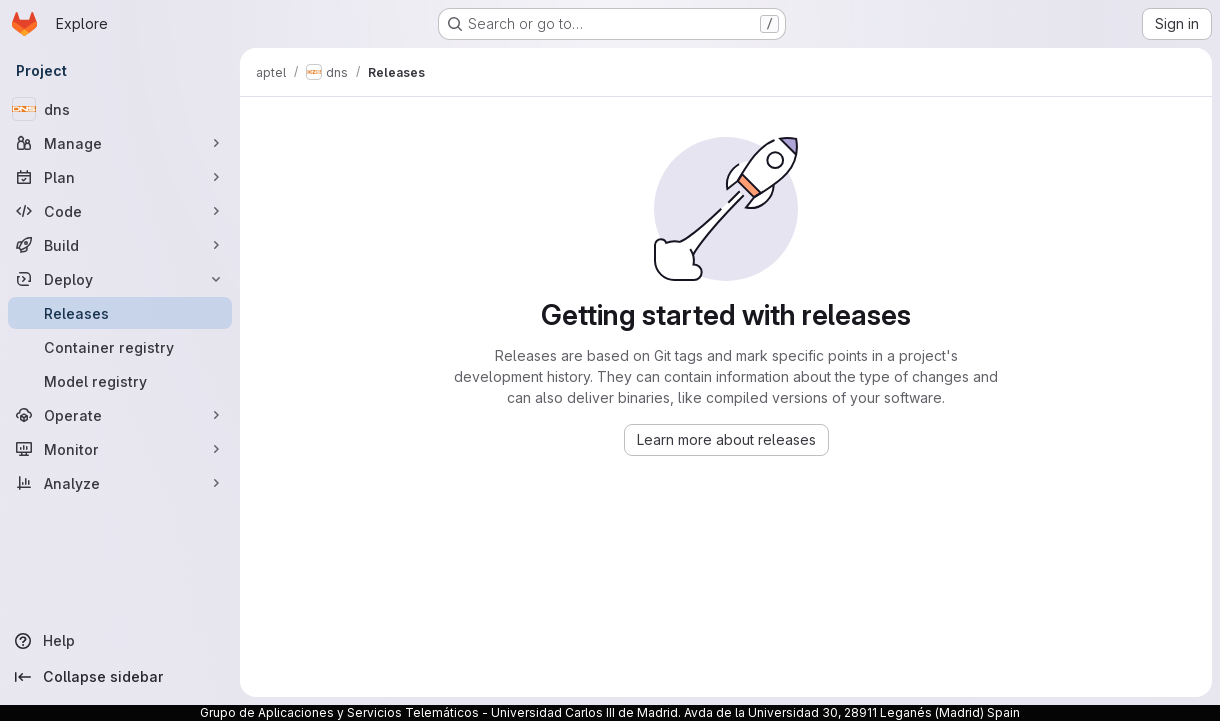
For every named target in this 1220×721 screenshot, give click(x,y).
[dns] (120, 109)
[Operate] (120, 415)
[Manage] (120, 143)
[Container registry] (120, 347)
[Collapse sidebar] (120, 677)
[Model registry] (120, 381)
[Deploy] (120, 279)
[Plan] (120, 177)
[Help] (120, 641)
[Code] (120, 211)
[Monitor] (120, 449)
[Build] (120, 245)
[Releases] (120, 313)
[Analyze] (120, 483)
